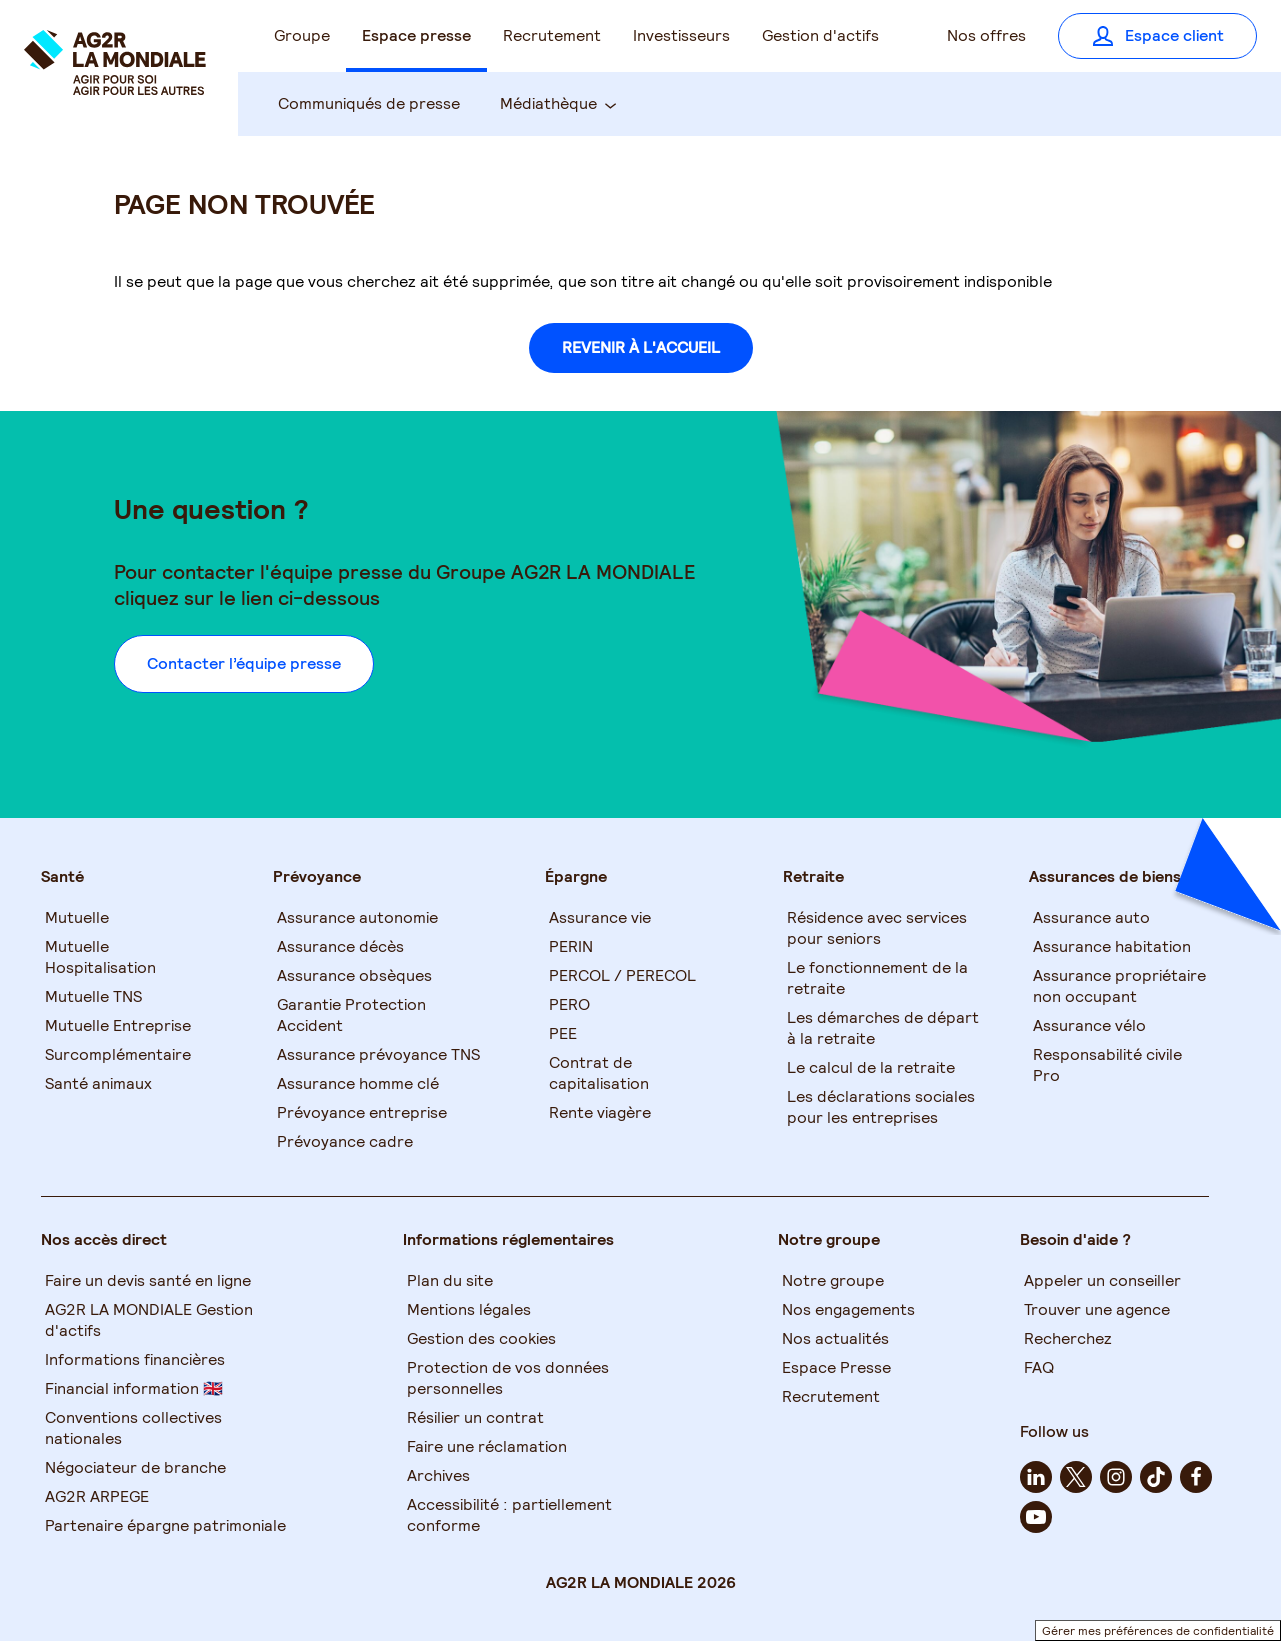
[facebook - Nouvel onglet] (1196, 1477)
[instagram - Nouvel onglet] (1116, 1477)
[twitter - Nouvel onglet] (1076, 1477)
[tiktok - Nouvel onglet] (1156, 1477)
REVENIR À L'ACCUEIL (641, 347)
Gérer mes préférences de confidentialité (1158, 1630)
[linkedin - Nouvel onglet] (1036, 1477)
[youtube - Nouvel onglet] (1036, 1517)
